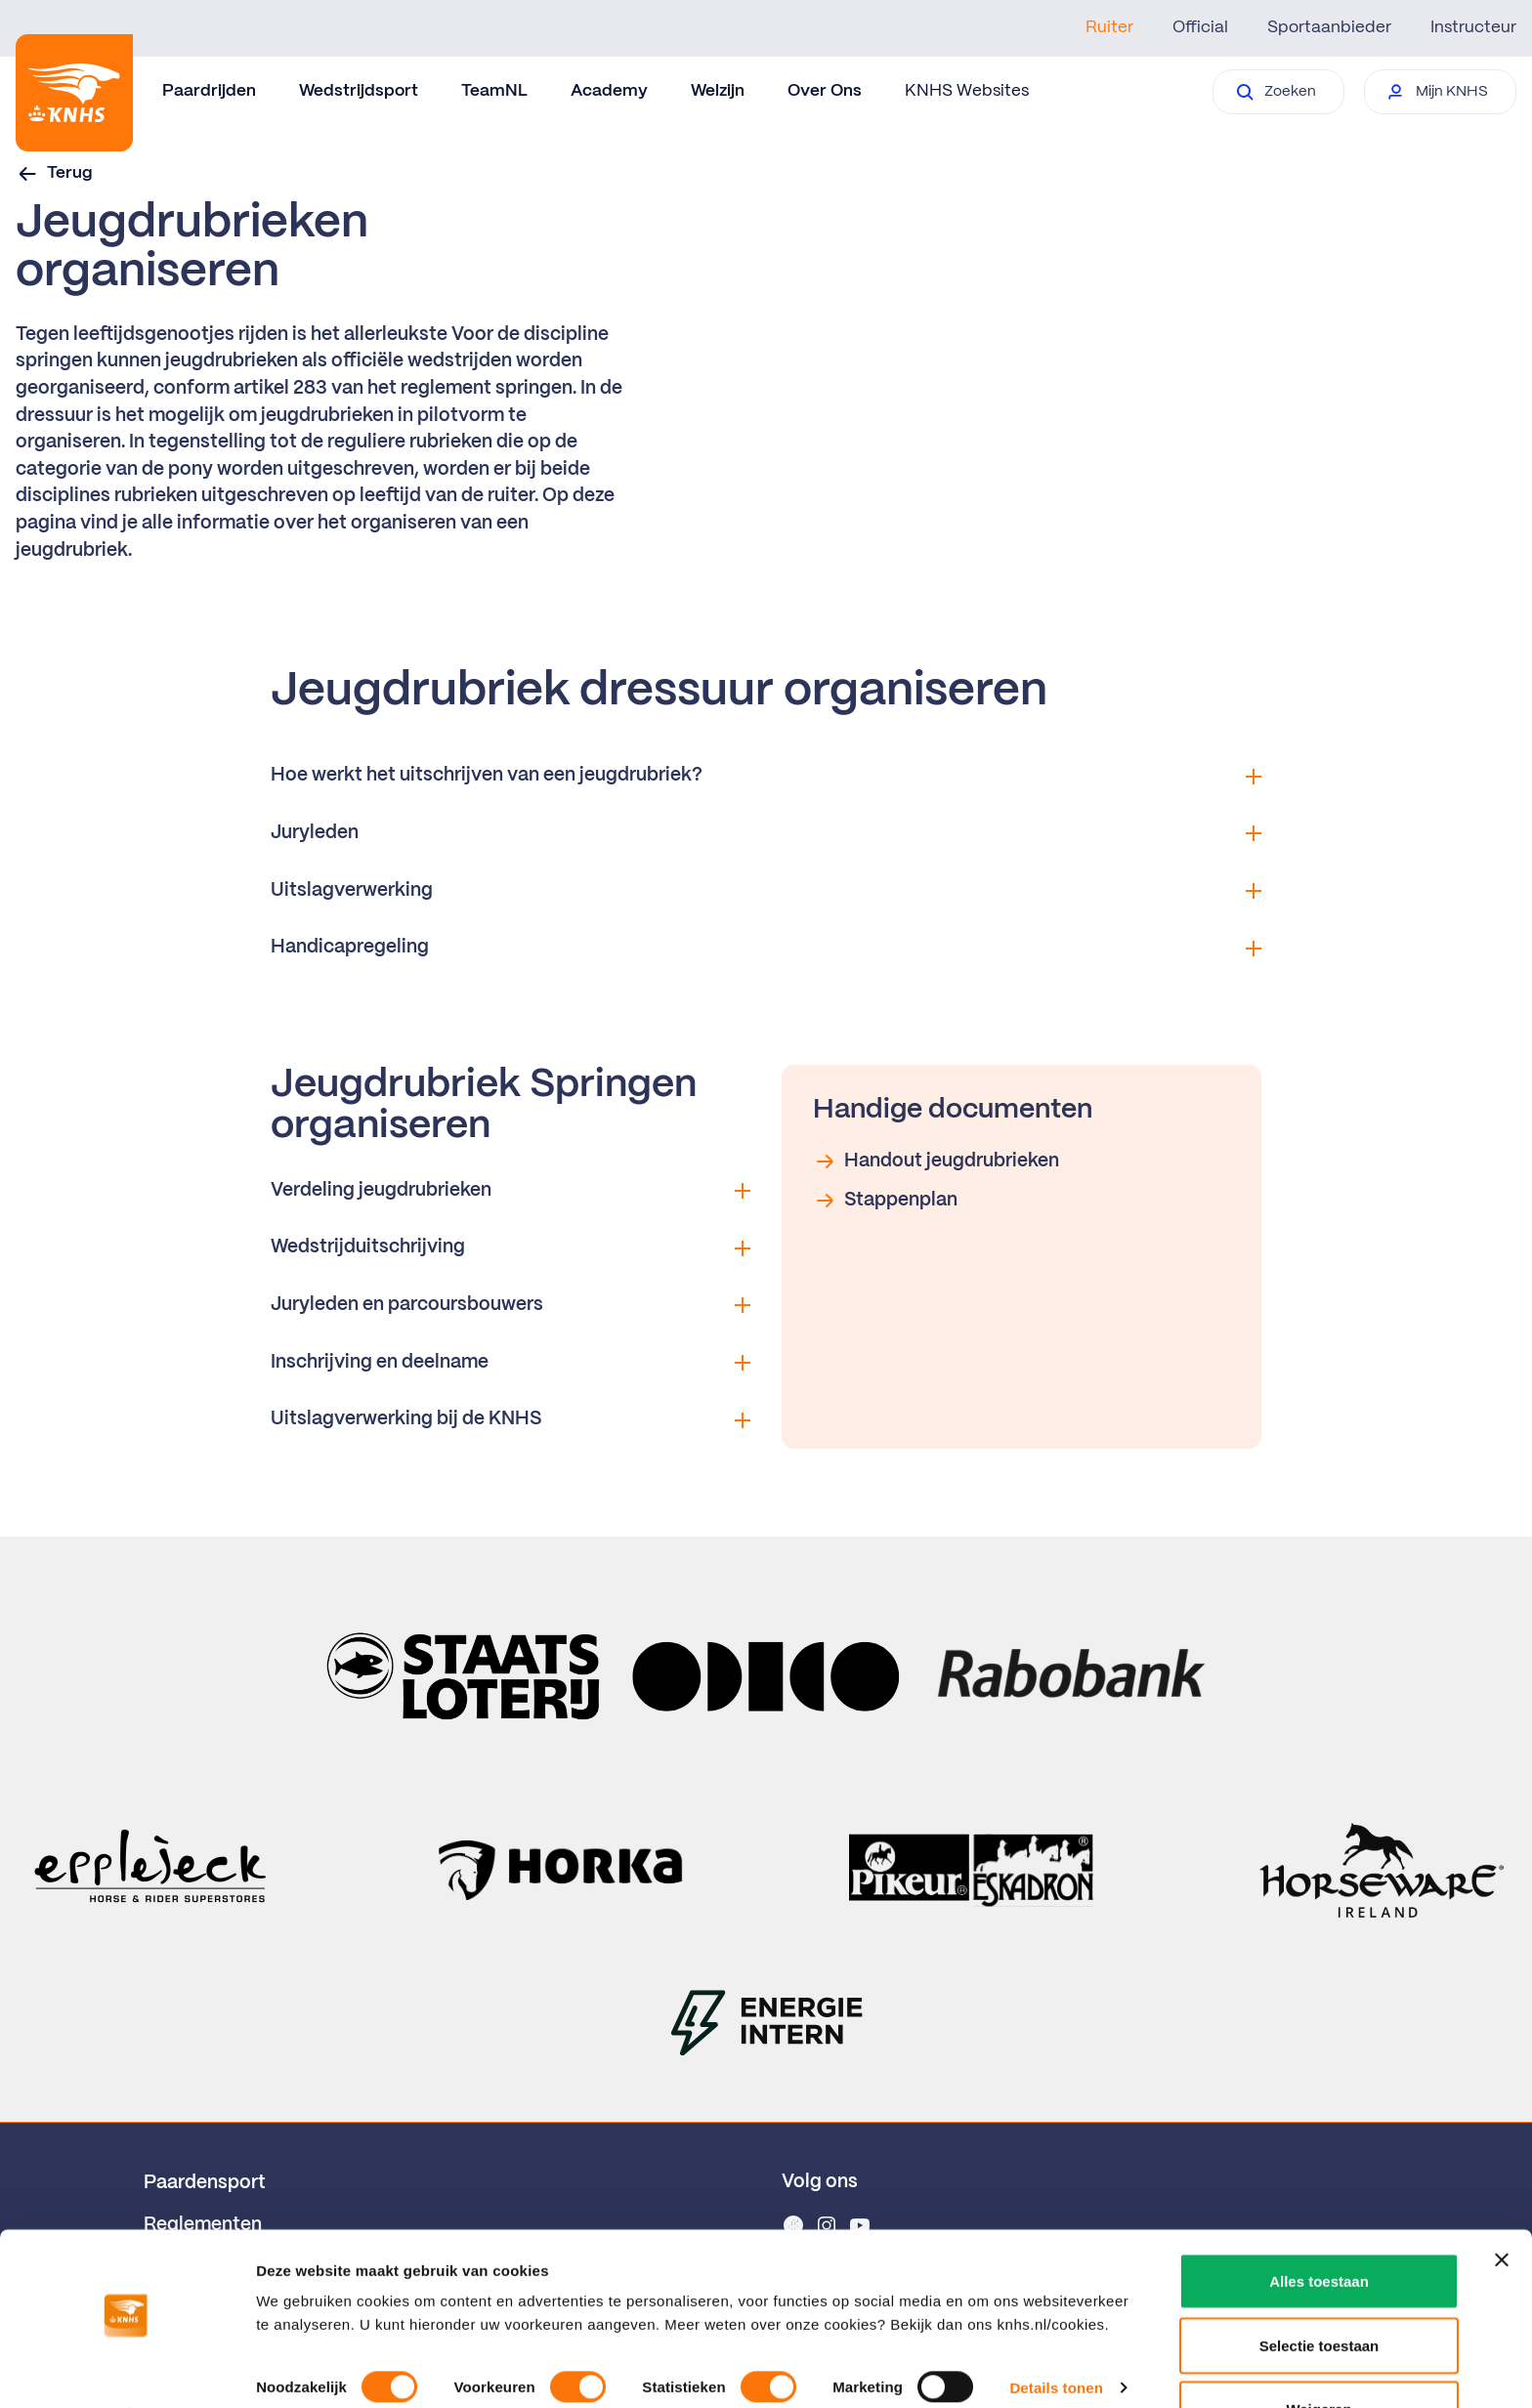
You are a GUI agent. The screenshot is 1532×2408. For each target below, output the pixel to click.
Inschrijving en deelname (510, 1363)
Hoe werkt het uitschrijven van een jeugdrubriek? (765, 775)
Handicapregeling (765, 947)
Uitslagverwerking (765, 891)
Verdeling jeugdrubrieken (510, 1191)
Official (1200, 27)
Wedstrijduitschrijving (510, 1247)
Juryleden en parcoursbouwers (510, 1305)
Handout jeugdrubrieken (936, 1161)
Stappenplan (885, 1200)
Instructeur (1473, 27)
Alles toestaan (1319, 2227)
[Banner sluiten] (1502, 2207)
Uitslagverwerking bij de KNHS (510, 1419)
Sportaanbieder (1329, 27)
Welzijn (718, 91)
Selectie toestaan (1319, 2292)
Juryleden (765, 833)
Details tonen (1055, 2334)
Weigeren (1318, 2355)
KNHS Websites (967, 91)
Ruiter (1109, 27)
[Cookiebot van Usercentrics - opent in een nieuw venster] (126, 2370)
